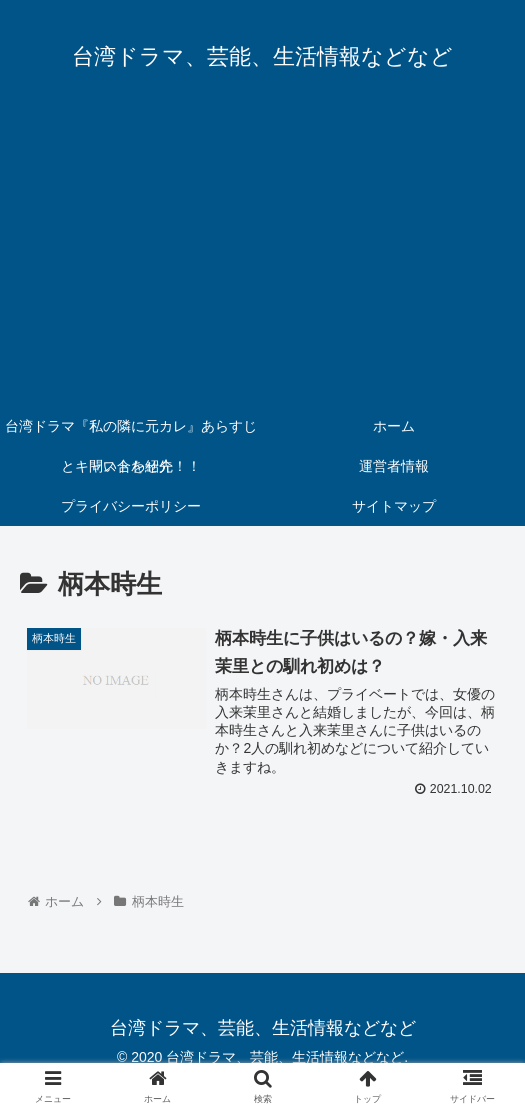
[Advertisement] (262, 256)
